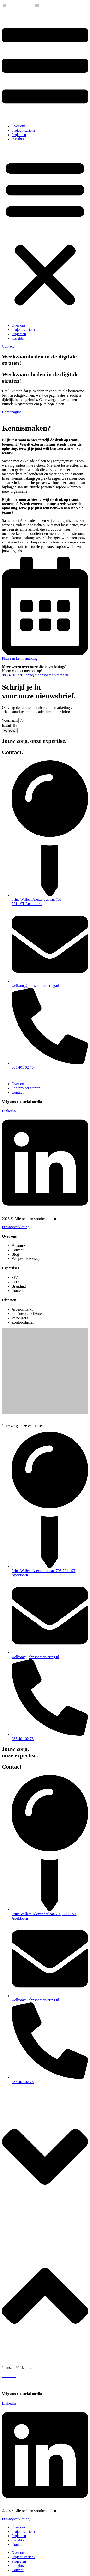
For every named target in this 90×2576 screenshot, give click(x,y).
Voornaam (10, 720)
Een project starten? (17, 2380)
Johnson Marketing (16, 2368)
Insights (18, 139)
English (47, 6)
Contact (8, 2384)
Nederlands (17, 6)
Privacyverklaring (16, 1227)
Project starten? (23, 130)
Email (7, 725)
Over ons (18, 126)
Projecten (19, 135)
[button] (45, 232)
